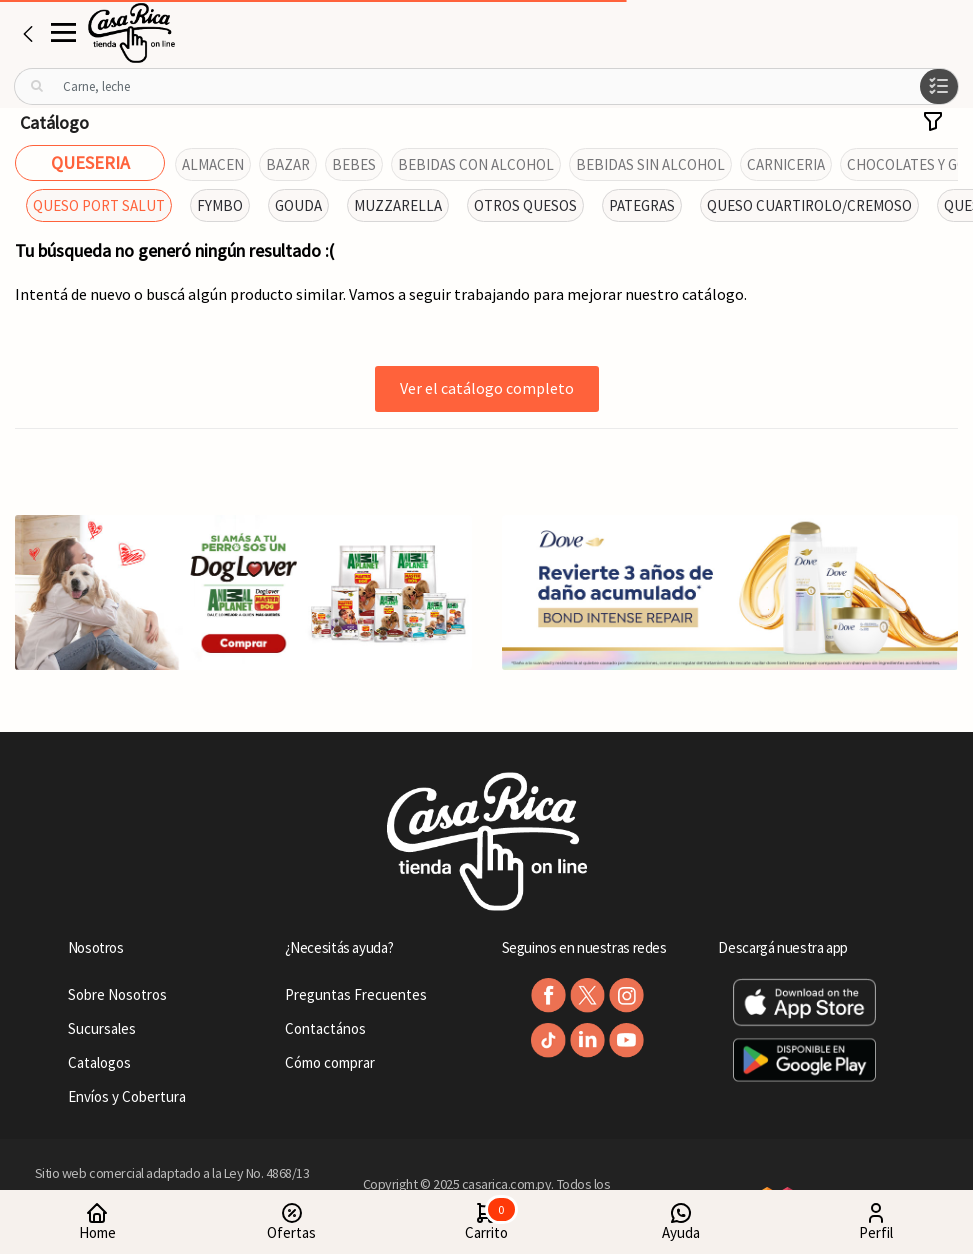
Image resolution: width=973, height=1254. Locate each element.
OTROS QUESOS (525, 205)
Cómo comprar (330, 1062)
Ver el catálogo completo (487, 388)
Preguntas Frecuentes (356, 994)
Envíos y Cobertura (127, 1096)
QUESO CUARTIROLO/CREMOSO (809, 205)
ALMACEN (213, 164)
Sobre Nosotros (117, 994)
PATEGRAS (642, 205)
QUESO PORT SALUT (99, 205)
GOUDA (298, 205)
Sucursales (102, 1028)
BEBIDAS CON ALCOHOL (476, 164)
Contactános (325, 1028)
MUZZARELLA (398, 205)
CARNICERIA (786, 164)
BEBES (354, 164)
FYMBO (220, 205)
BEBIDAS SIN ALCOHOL (650, 164)
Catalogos (99, 1062)
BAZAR (288, 164)
